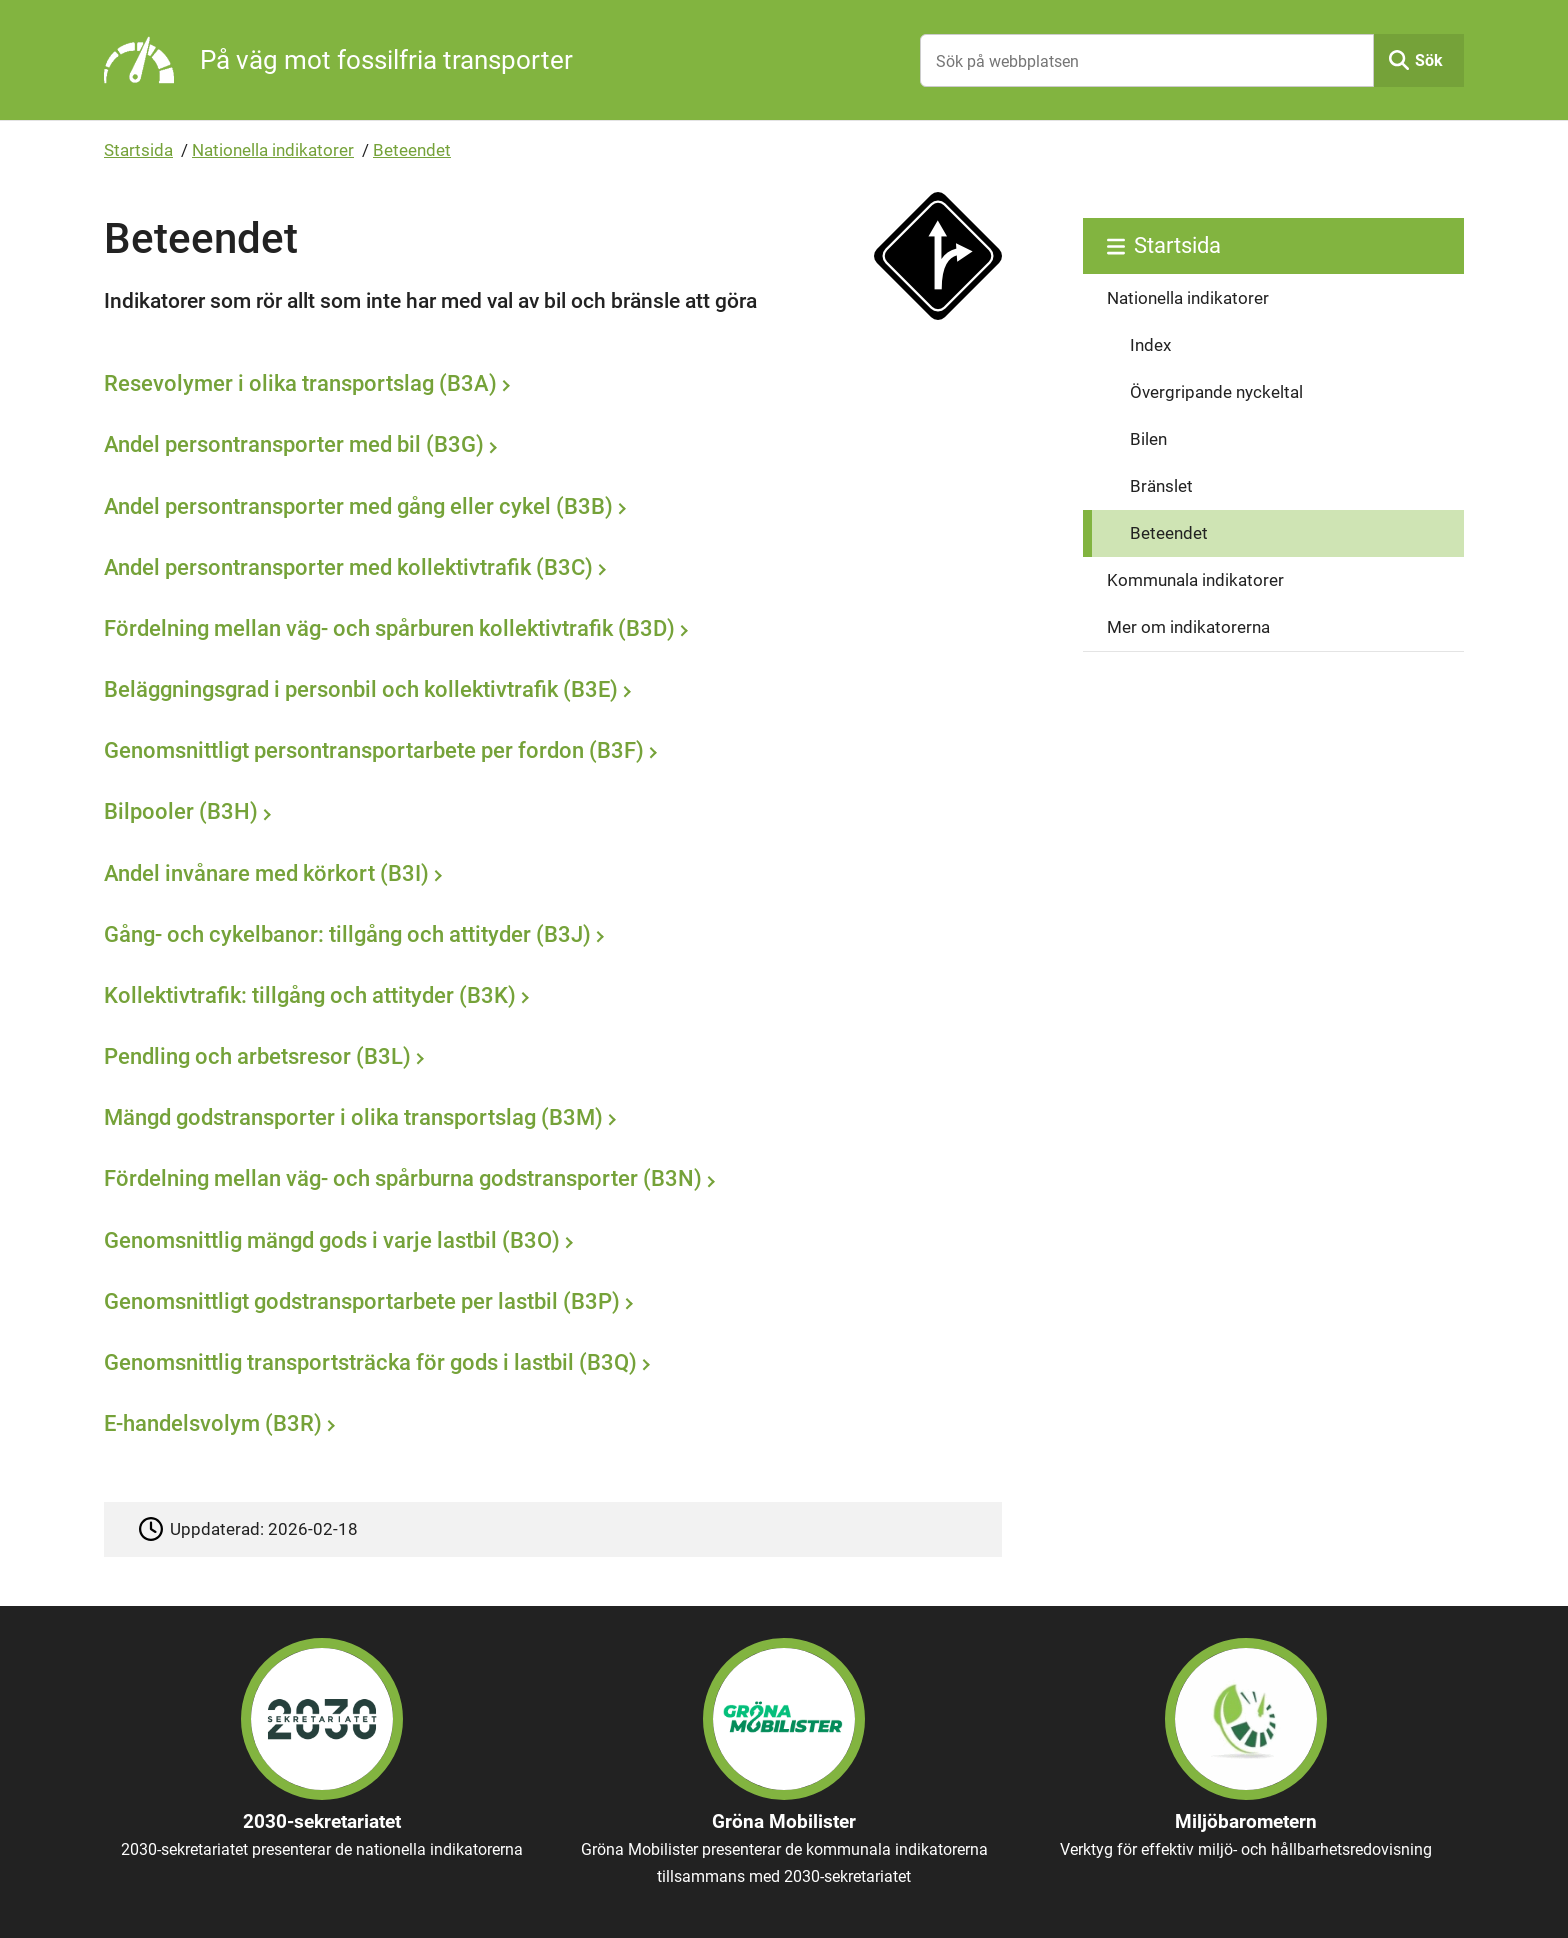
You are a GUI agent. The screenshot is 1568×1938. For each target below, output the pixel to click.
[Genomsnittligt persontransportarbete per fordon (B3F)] (548, 753)
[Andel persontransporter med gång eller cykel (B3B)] (548, 508)
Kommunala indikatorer (1195, 580)
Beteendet (412, 150)
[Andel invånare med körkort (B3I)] (548, 875)
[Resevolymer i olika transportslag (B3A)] (548, 386)
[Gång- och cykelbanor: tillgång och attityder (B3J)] (548, 936)
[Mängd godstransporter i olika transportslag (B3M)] (548, 1120)
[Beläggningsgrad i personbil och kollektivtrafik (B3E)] (548, 692)
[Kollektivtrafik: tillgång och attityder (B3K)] (548, 998)
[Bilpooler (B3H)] (548, 814)
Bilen (1148, 439)
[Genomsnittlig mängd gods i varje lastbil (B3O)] (548, 1242)
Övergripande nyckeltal (1216, 392)
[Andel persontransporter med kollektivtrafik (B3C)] (548, 569)
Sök (1429, 60)
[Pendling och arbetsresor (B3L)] (548, 1059)
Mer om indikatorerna (1188, 627)
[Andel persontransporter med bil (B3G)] (548, 447)
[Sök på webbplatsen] (1147, 60)
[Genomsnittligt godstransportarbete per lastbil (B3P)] (548, 1303)
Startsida (138, 150)
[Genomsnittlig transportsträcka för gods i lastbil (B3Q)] (548, 1365)
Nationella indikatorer (273, 150)
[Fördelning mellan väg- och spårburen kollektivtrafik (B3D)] (548, 631)
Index (1150, 345)
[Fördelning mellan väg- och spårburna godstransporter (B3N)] (548, 1181)
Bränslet (1161, 486)
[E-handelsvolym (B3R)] (548, 1426)
